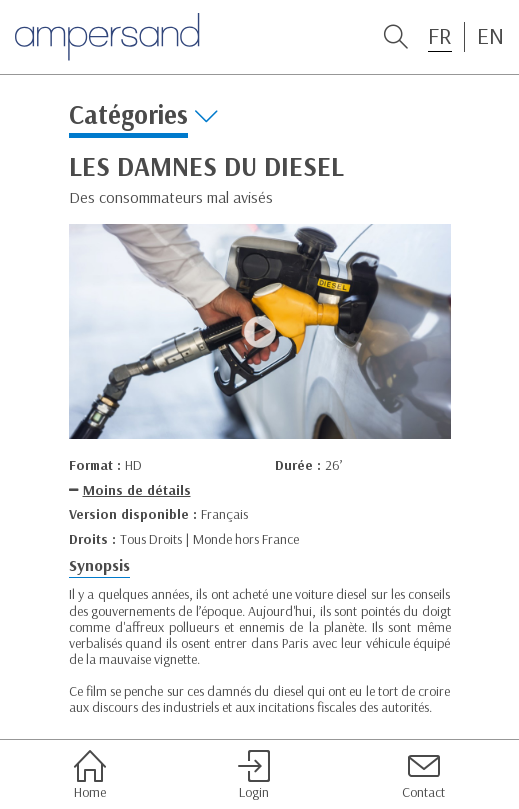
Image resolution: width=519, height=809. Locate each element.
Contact (423, 775)
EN (490, 36)
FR (440, 36)
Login (254, 775)
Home (90, 775)
